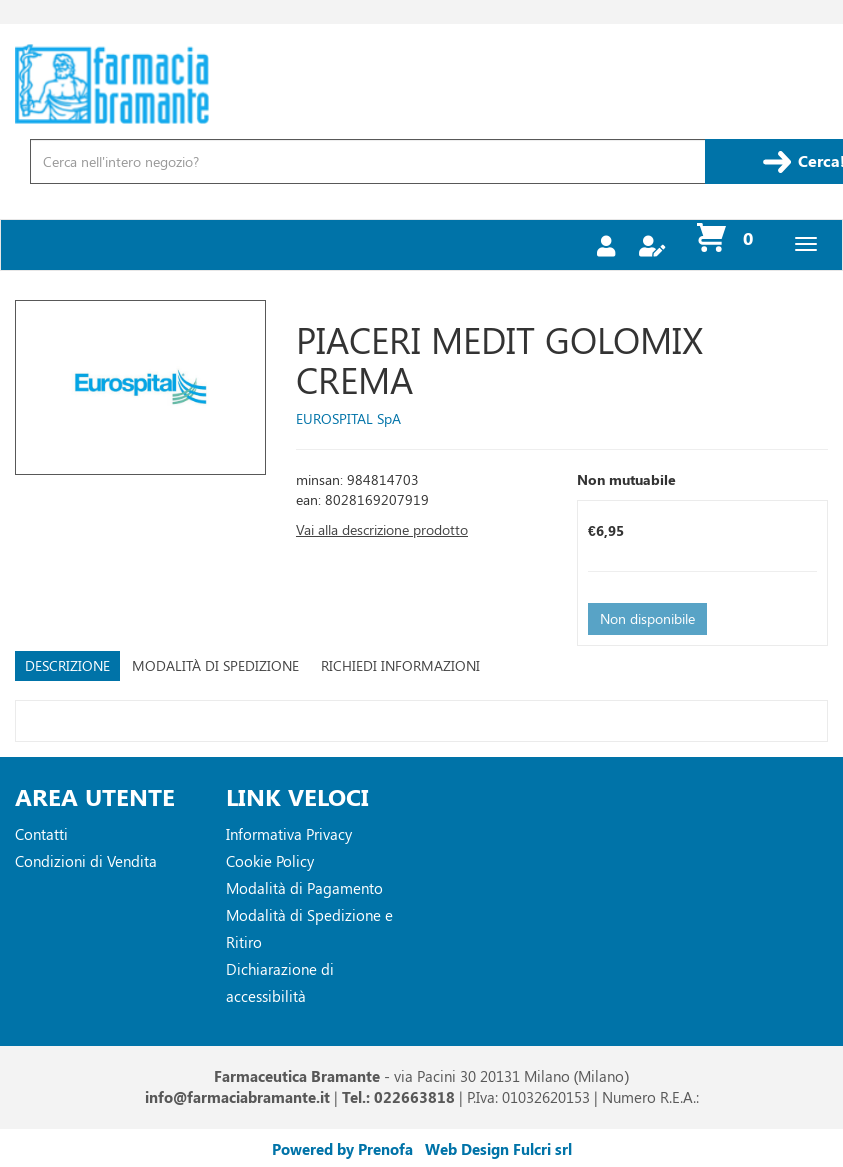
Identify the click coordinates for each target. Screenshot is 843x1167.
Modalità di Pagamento (304, 888)
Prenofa (385, 1149)
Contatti (41, 834)
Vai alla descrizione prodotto (382, 529)
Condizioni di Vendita (86, 861)
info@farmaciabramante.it (237, 1097)
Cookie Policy (270, 861)
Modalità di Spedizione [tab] (215, 665)
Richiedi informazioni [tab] (400, 665)
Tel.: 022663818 (398, 1097)
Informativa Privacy (289, 834)
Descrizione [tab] (67, 665)
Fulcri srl (542, 1149)
